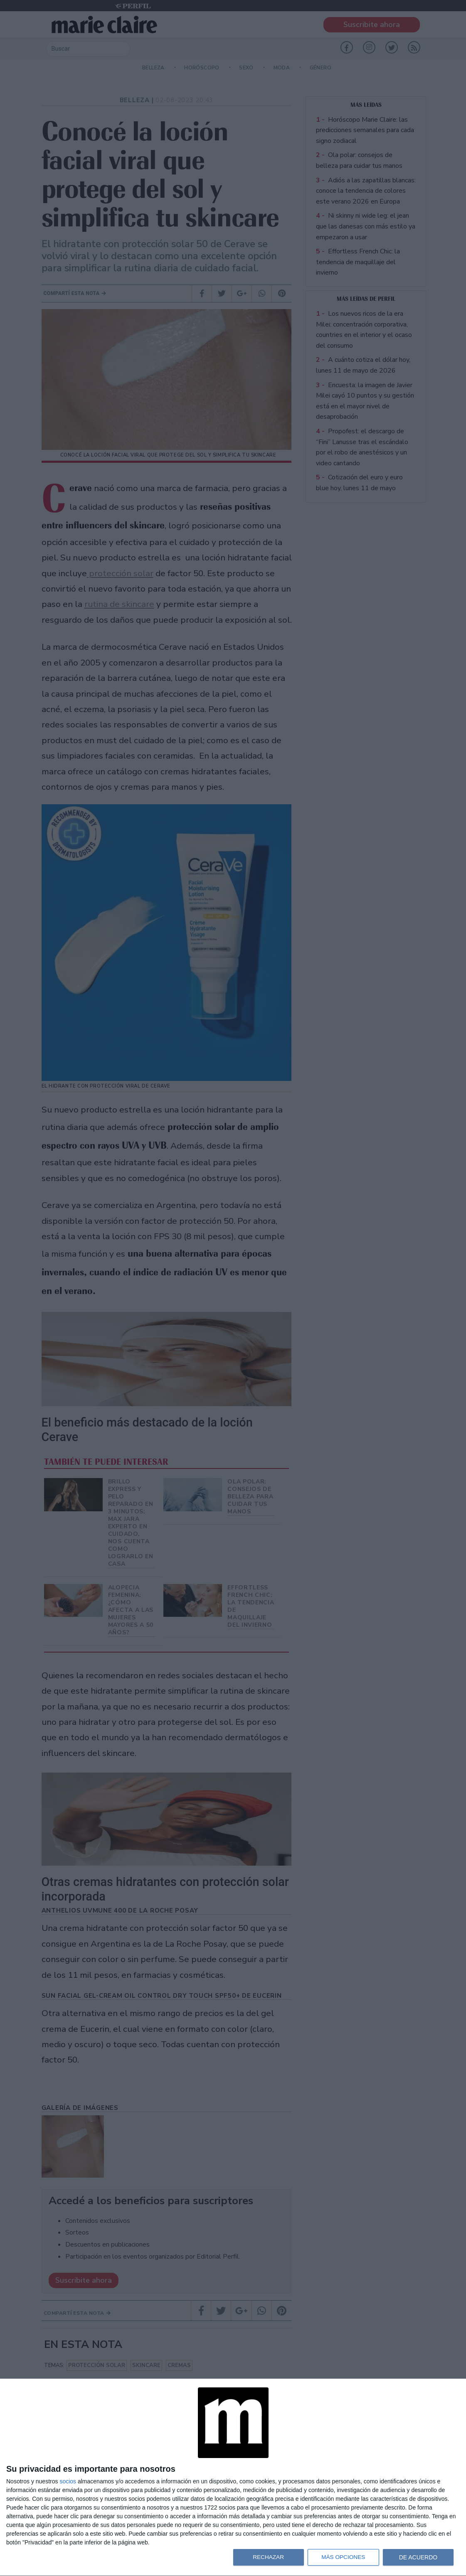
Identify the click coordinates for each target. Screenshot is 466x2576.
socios (67, 2481)
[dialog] (233, 2477)
